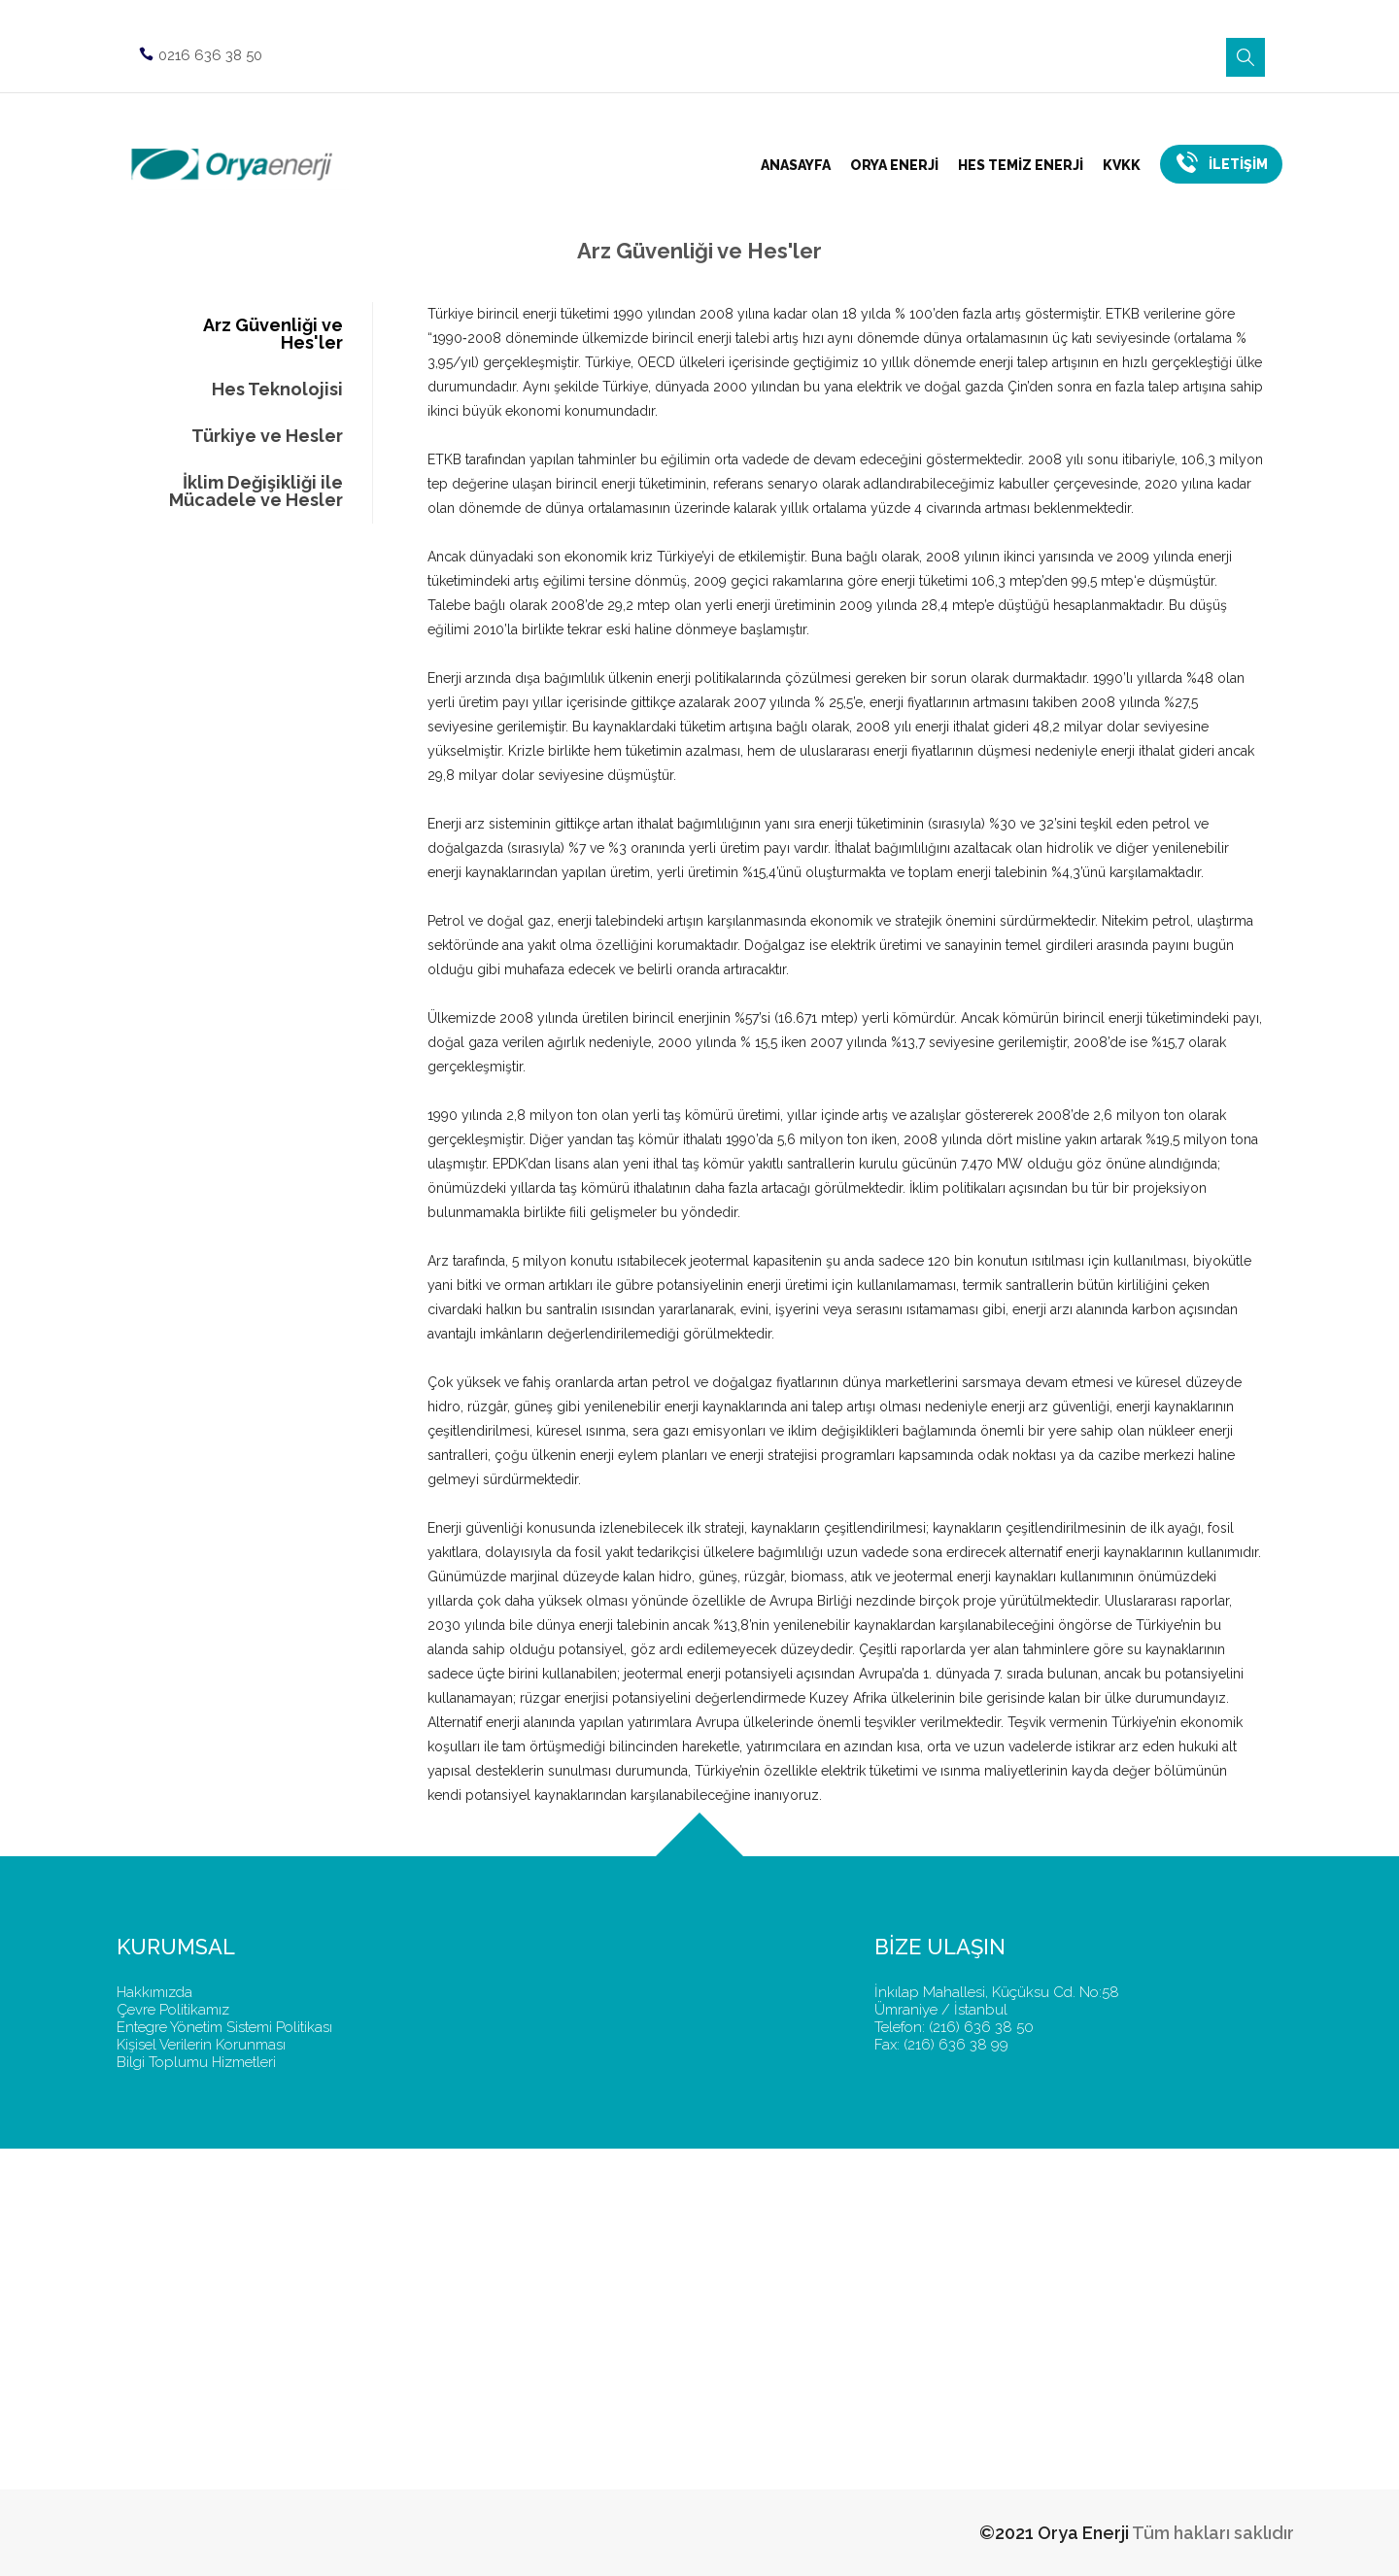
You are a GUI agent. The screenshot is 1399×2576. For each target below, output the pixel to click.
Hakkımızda (154, 1992)
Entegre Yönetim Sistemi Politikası (224, 2027)
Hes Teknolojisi (277, 389)
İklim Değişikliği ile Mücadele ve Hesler (256, 491)
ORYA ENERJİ (894, 165)
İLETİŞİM (1221, 162)
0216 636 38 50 (198, 48)
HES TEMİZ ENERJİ (1020, 165)
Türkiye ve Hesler (267, 435)
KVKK (1122, 165)
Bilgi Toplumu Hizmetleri (196, 2062)
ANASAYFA (796, 165)
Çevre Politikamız (173, 2009)
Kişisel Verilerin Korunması (201, 2044)
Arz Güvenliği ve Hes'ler (273, 334)
